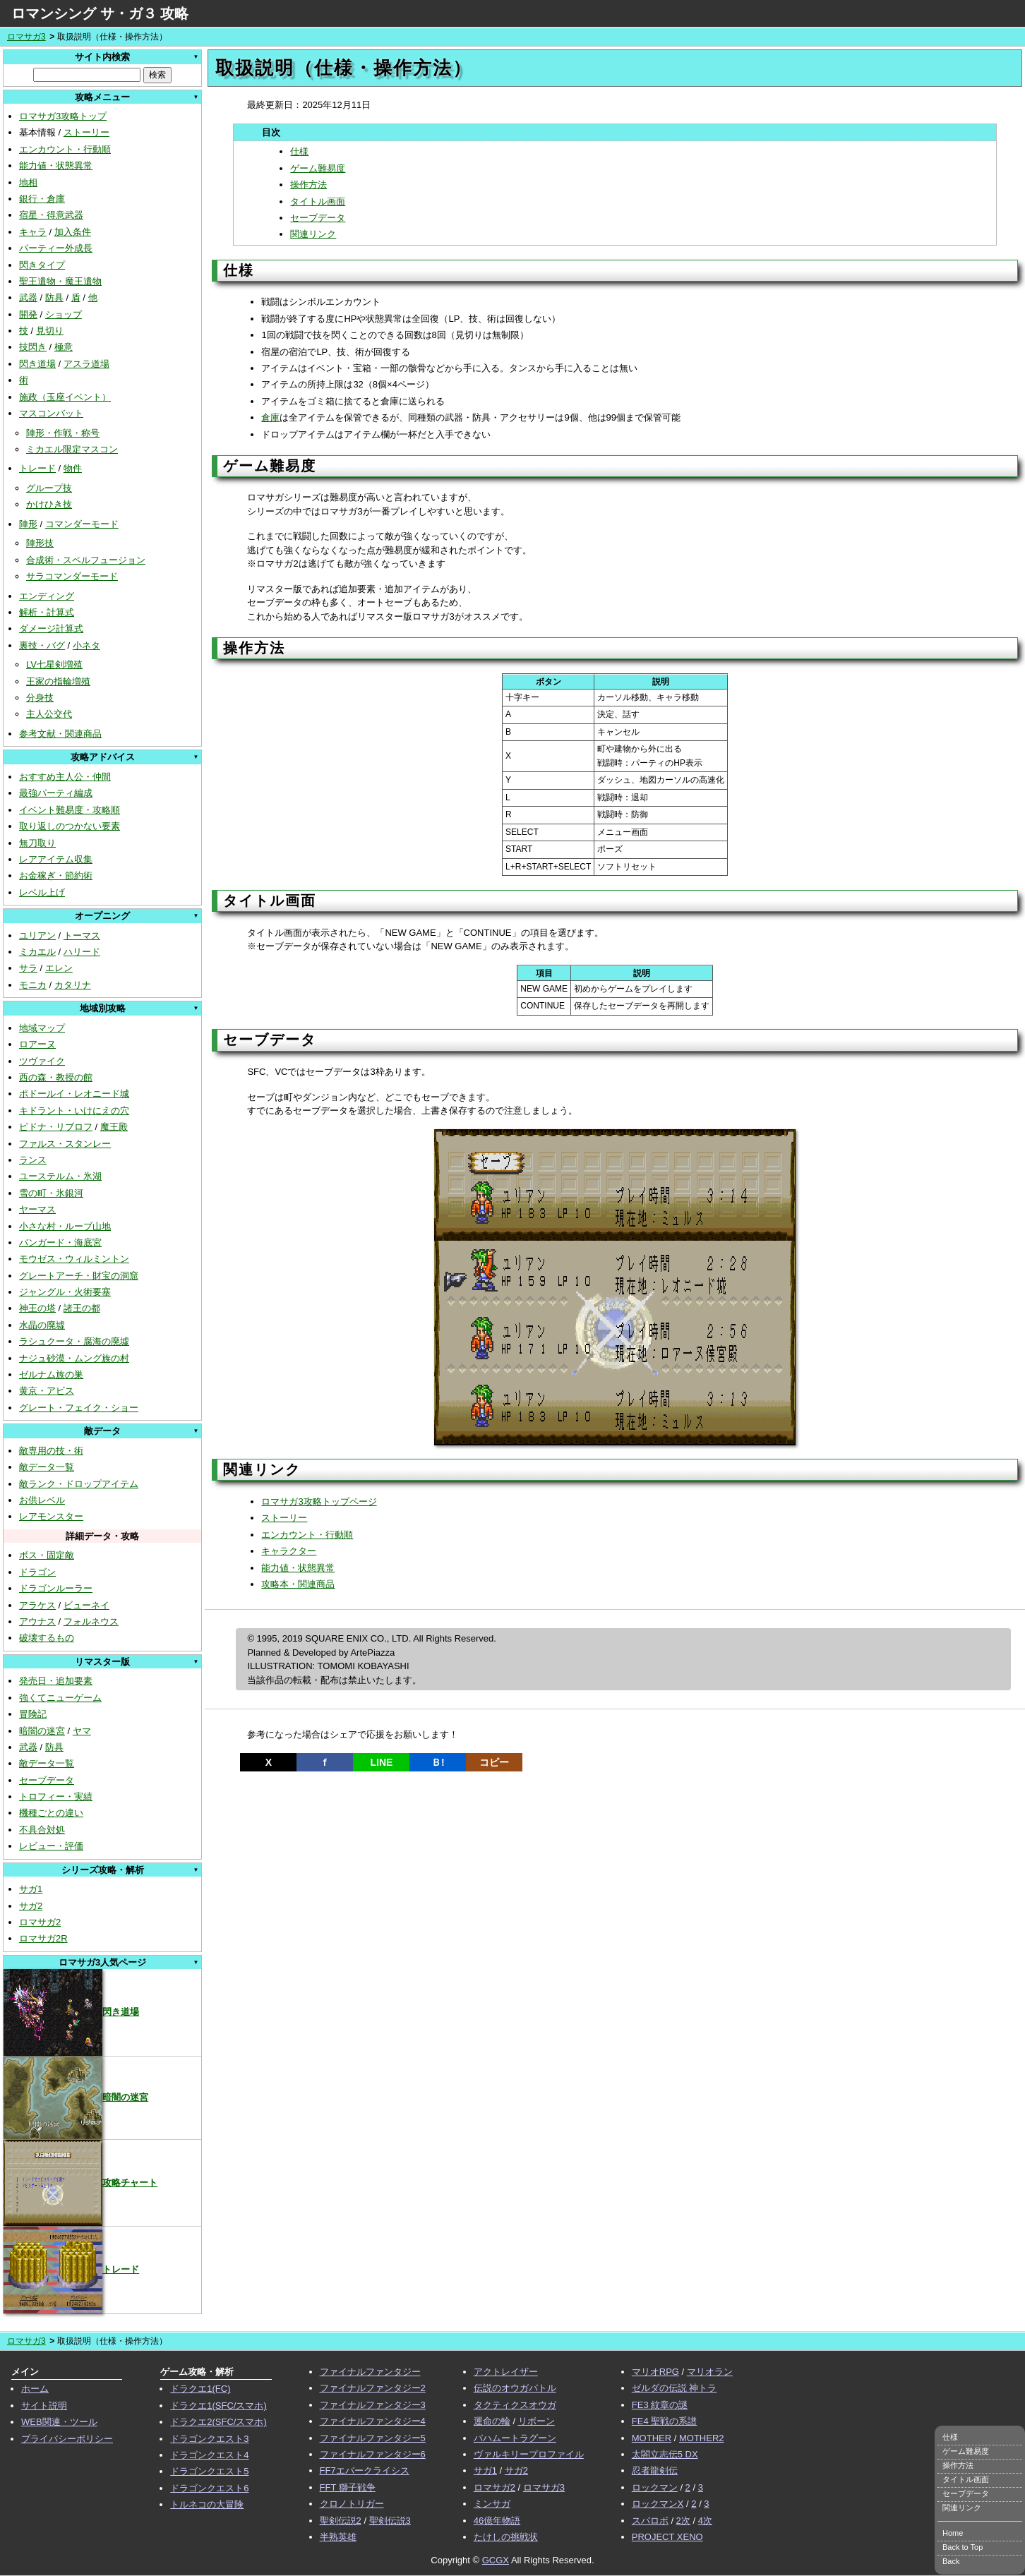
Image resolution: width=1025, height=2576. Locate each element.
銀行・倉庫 (42, 198)
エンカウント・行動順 (65, 149)
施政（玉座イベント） (65, 397)
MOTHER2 (701, 2438)
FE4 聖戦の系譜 (664, 2421)
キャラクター (288, 1551)
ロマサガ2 (40, 1922)
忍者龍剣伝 (655, 2470)
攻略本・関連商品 (298, 1584)
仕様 (299, 151)
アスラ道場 (86, 364)
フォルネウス (91, 1621)
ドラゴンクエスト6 (209, 2488)
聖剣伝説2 (340, 2520)
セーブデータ (46, 1780)
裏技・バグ (42, 645)
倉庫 (270, 417)
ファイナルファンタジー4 (373, 2421)
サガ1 (30, 1889)
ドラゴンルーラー (55, 1588)
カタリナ (72, 985)
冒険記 (33, 1714)
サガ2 (30, 1906)
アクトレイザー (506, 2371)
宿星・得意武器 (51, 215)
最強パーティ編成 (55, 793)
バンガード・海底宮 (60, 1242)
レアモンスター (51, 1516)
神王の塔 (37, 1308)
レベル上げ (42, 892)
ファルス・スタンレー (65, 1143)
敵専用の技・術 (51, 1450)
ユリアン (37, 935)
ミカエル (37, 951)
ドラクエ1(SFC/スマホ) (218, 2405)
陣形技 (40, 543)
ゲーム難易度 (317, 168)
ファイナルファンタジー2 (373, 2388)
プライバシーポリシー (67, 2438)
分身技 (40, 697)
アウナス (37, 1621)
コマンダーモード (82, 524)
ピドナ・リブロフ (55, 1126)
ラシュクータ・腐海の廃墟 (74, 1341)
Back (950, 2561)
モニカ (33, 985)
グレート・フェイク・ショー (78, 1407)
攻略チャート (80, 2182)
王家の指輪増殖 (58, 681)
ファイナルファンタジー (370, 2371)
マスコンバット (51, 413)
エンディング (46, 596)
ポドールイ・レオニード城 (74, 1093)
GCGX (495, 2560)
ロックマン (655, 2487)
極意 (63, 347)
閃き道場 (37, 364)
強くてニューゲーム (60, 1697)
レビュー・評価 (51, 1846)
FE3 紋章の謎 (660, 2405)
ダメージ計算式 (51, 628)
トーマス (82, 935)
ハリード (82, 951)
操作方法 (308, 184)
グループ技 (49, 488)
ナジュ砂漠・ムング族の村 (74, 1358)
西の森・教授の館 (55, 1077)
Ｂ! (438, 1762)
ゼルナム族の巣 (51, 1374)
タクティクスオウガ (515, 2405)
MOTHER (651, 2438)
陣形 (28, 524)
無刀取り (37, 843)
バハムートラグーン (515, 2438)
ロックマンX (658, 2503)
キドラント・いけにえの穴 (74, 1110)
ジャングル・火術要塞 (65, 1292)
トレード (37, 468)
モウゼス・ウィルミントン (74, 1258)
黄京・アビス (46, 1390)
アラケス (37, 1605)
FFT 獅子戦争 (348, 2487)
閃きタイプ (42, 265)
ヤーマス (37, 1209)
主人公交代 (49, 714)
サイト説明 (44, 2405)
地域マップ (42, 1028)
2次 (683, 2520)
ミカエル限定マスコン (72, 449)
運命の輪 (492, 2421)
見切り (50, 330)
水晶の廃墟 (42, 1325)
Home (952, 2533)
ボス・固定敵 (46, 1555)
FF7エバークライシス (364, 2470)
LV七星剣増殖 (54, 664)
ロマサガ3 (26, 37)
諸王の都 (82, 1308)
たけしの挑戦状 (506, 2537)
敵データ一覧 (46, 1467)
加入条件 (72, 232)
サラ (28, 968)
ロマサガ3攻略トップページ (318, 1501)
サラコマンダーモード (72, 576)
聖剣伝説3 (390, 2520)
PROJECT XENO (667, 2537)
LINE (381, 1762)
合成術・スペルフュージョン (85, 560)
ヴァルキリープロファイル (529, 2454)
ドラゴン (37, 1572)
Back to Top (962, 2547)
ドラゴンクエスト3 (209, 2438)
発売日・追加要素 (55, 1680)
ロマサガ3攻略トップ (63, 116)
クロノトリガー (352, 2503)
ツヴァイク (42, 1061)
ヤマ (82, 1731)
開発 (28, 314)
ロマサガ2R (43, 1938)
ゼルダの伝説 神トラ (674, 2388)
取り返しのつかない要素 (69, 826)
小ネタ (86, 645)
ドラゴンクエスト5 (209, 2471)
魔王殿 (114, 1126)
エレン (59, 968)
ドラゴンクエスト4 (209, 2455)
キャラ (33, 232)
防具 (54, 297)
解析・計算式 (46, 612)
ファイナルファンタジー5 (373, 2438)
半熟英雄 (338, 2537)
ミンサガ (492, 2503)
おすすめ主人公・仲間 (65, 776)
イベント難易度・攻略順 (69, 810)
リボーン (536, 2421)
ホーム (35, 2388)
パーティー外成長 (55, 248)
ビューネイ (86, 1605)
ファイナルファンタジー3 (373, 2405)
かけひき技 (49, 504)
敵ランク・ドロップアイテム (78, 1484)
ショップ (63, 314)
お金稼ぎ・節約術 (55, 875)
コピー (494, 1762)
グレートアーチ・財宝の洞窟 (78, 1275)
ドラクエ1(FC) (200, 2388)
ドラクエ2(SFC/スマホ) (218, 2421)
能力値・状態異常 (55, 165)
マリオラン (710, 2371)
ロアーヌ (37, 1044)
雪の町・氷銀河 (51, 1193)
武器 (28, 297)
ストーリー (86, 132)
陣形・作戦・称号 (63, 433)
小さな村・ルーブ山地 (65, 1226)
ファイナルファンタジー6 (373, 2454)
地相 (28, 182)
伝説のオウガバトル (515, 2388)
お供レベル (42, 1500)
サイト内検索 (102, 57)
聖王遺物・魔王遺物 (60, 281)
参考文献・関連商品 (60, 733)
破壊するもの (46, 1637)
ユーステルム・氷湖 (60, 1176)
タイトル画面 (317, 201)
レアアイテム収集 (55, 859)
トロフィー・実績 (55, 1796)
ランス (33, 1160)
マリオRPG (655, 2371)
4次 (705, 2520)
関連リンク (313, 234)
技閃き (33, 347)
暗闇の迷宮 (42, 1731)
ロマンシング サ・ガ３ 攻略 (99, 13)
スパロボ (650, 2520)
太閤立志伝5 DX (665, 2454)
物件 (73, 468)
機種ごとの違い (51, 1812)
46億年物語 (497, 2520)
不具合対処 (42, 1829)
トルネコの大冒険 (207, 2504)
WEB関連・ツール (59, 2421)
